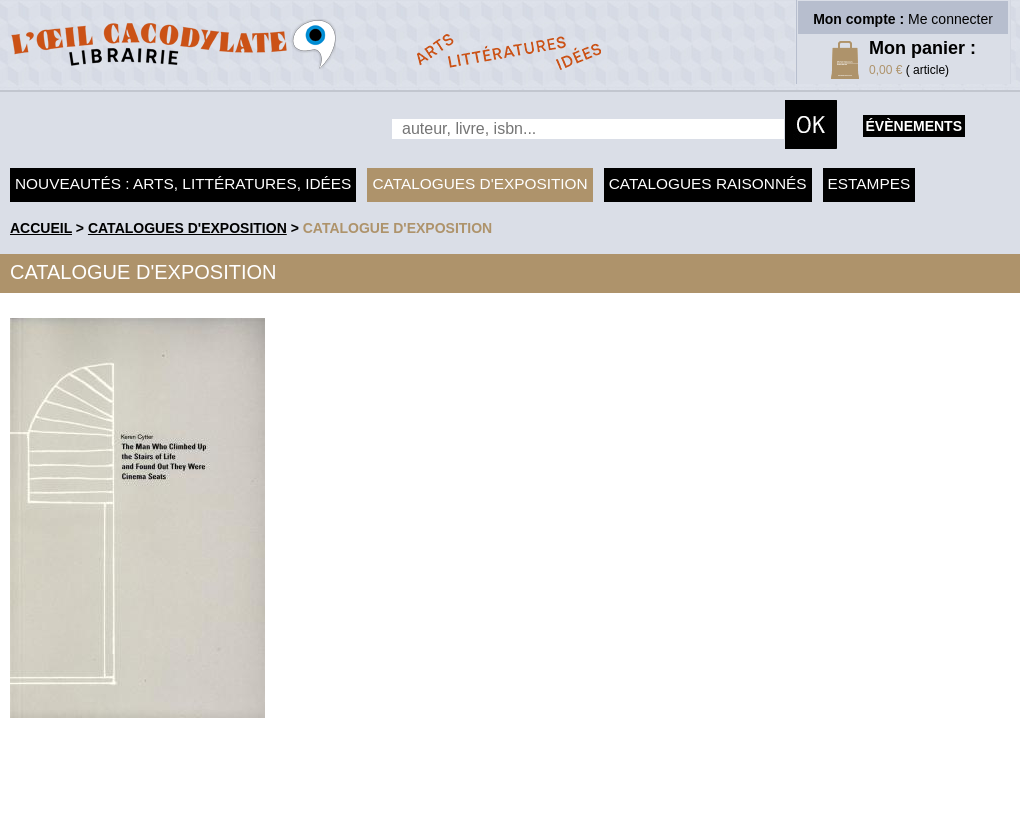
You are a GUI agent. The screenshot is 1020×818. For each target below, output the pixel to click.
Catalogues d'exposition (479, 183)
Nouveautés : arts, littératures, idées (183, 183)
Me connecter (950, 19)
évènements (914, 126)
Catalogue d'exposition (398, 228)
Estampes (869, 183)
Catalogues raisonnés (708, 183)
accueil (41, 228)
